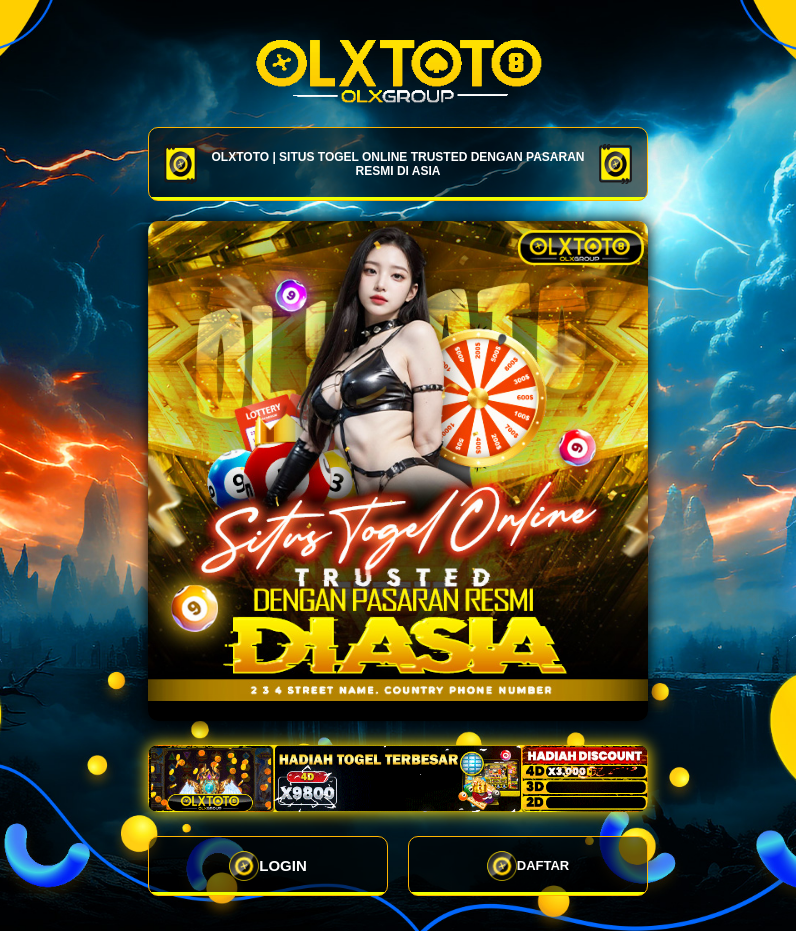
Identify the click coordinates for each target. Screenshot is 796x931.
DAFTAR (528, 866)
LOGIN (268, 866)
